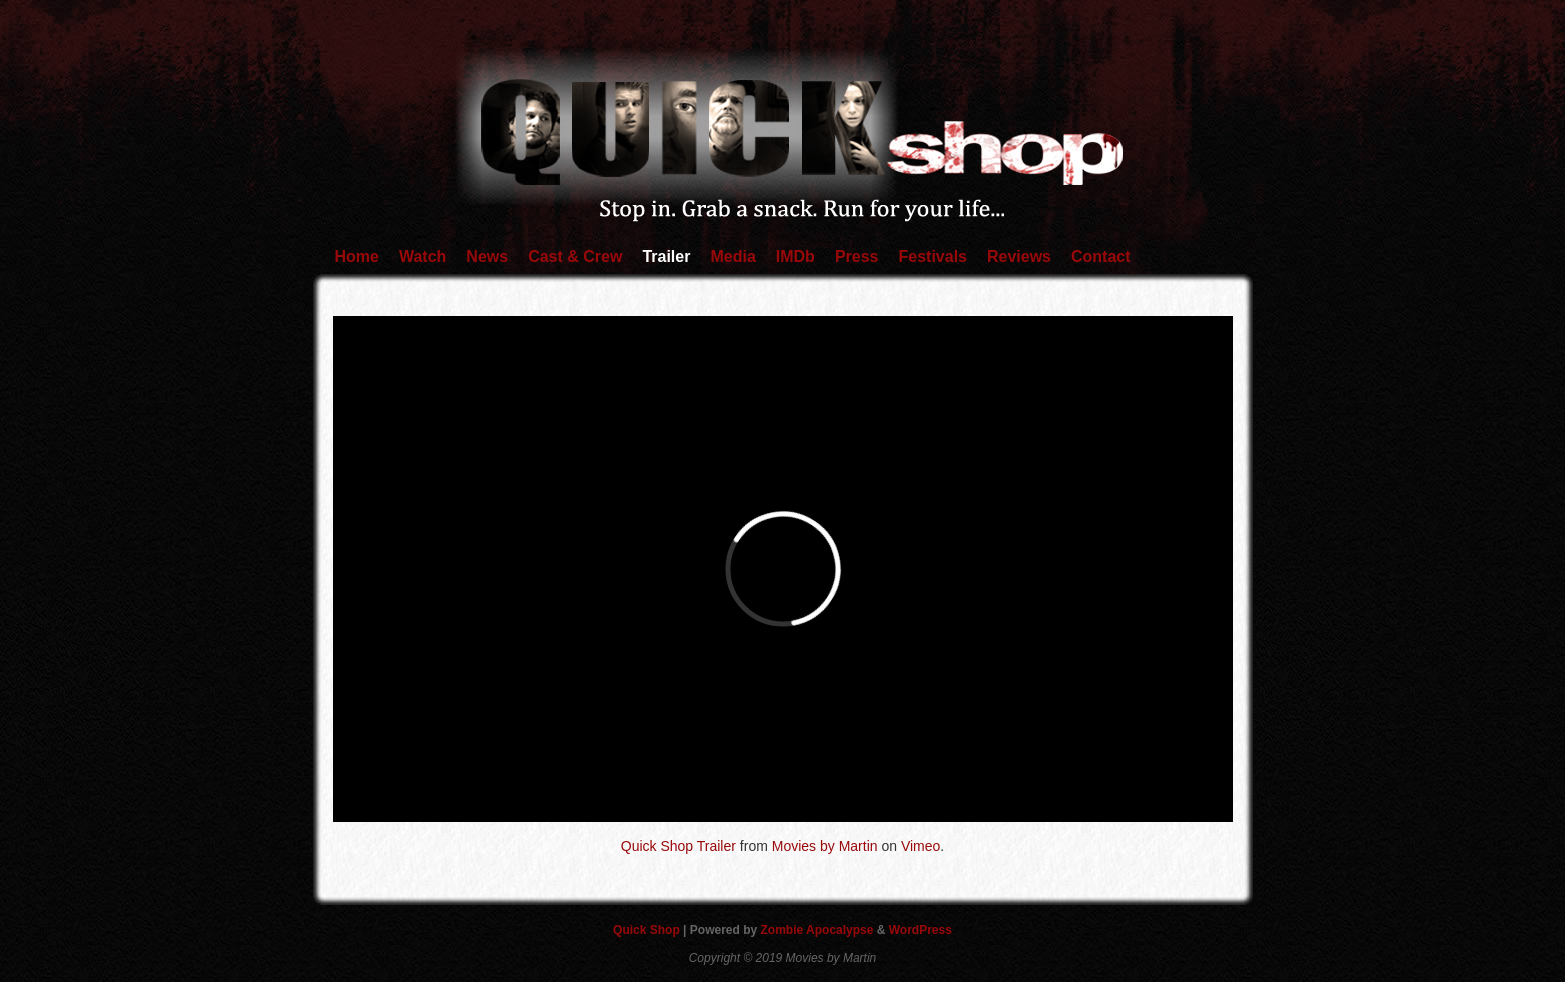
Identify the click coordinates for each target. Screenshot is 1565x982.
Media (732, 256)
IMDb (795, 256)
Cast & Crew (575, 256)
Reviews (1019, 256)
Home (357, 256)
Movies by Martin (825, 846)
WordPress (920, 930)
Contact (1101, 256)
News (487, 256)
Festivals (932, 256)
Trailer (666, 256)
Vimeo (920, 846)
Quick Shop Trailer (678, 846)
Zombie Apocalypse (819, 930)
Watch (422, 256)
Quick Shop (648, 930)
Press (857, 256)
